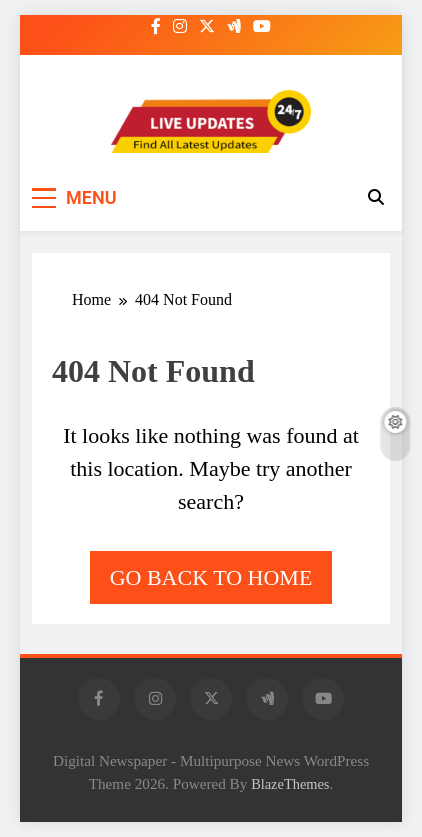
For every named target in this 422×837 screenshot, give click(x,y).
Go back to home (211, 577)
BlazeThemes (290, 784)
